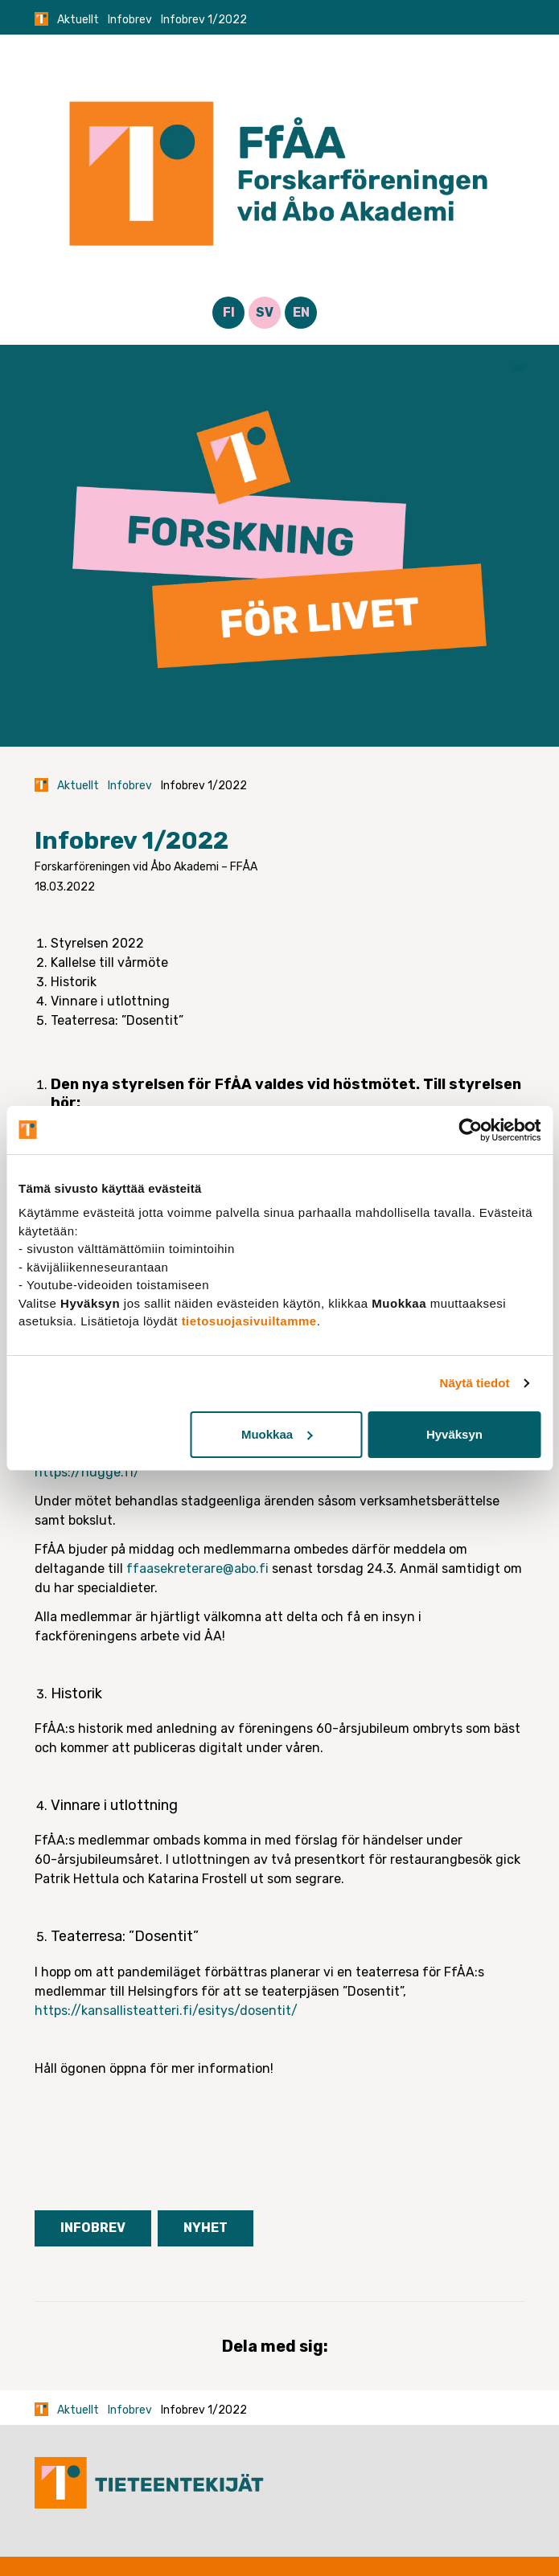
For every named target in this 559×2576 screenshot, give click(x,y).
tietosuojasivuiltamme (249, 1321)
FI (229, 312)
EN (301, 312)
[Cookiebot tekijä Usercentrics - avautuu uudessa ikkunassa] (470, 1130)
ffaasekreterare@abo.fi (197, 1568)
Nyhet (205, 2227)
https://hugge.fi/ (87, 1472)
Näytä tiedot (475, 1383)
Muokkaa (276, 1434)
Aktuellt (78, 20)
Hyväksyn (454, 1434)
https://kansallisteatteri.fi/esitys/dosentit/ (166, 2010)
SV (264, 312)
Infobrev (130, 20)
